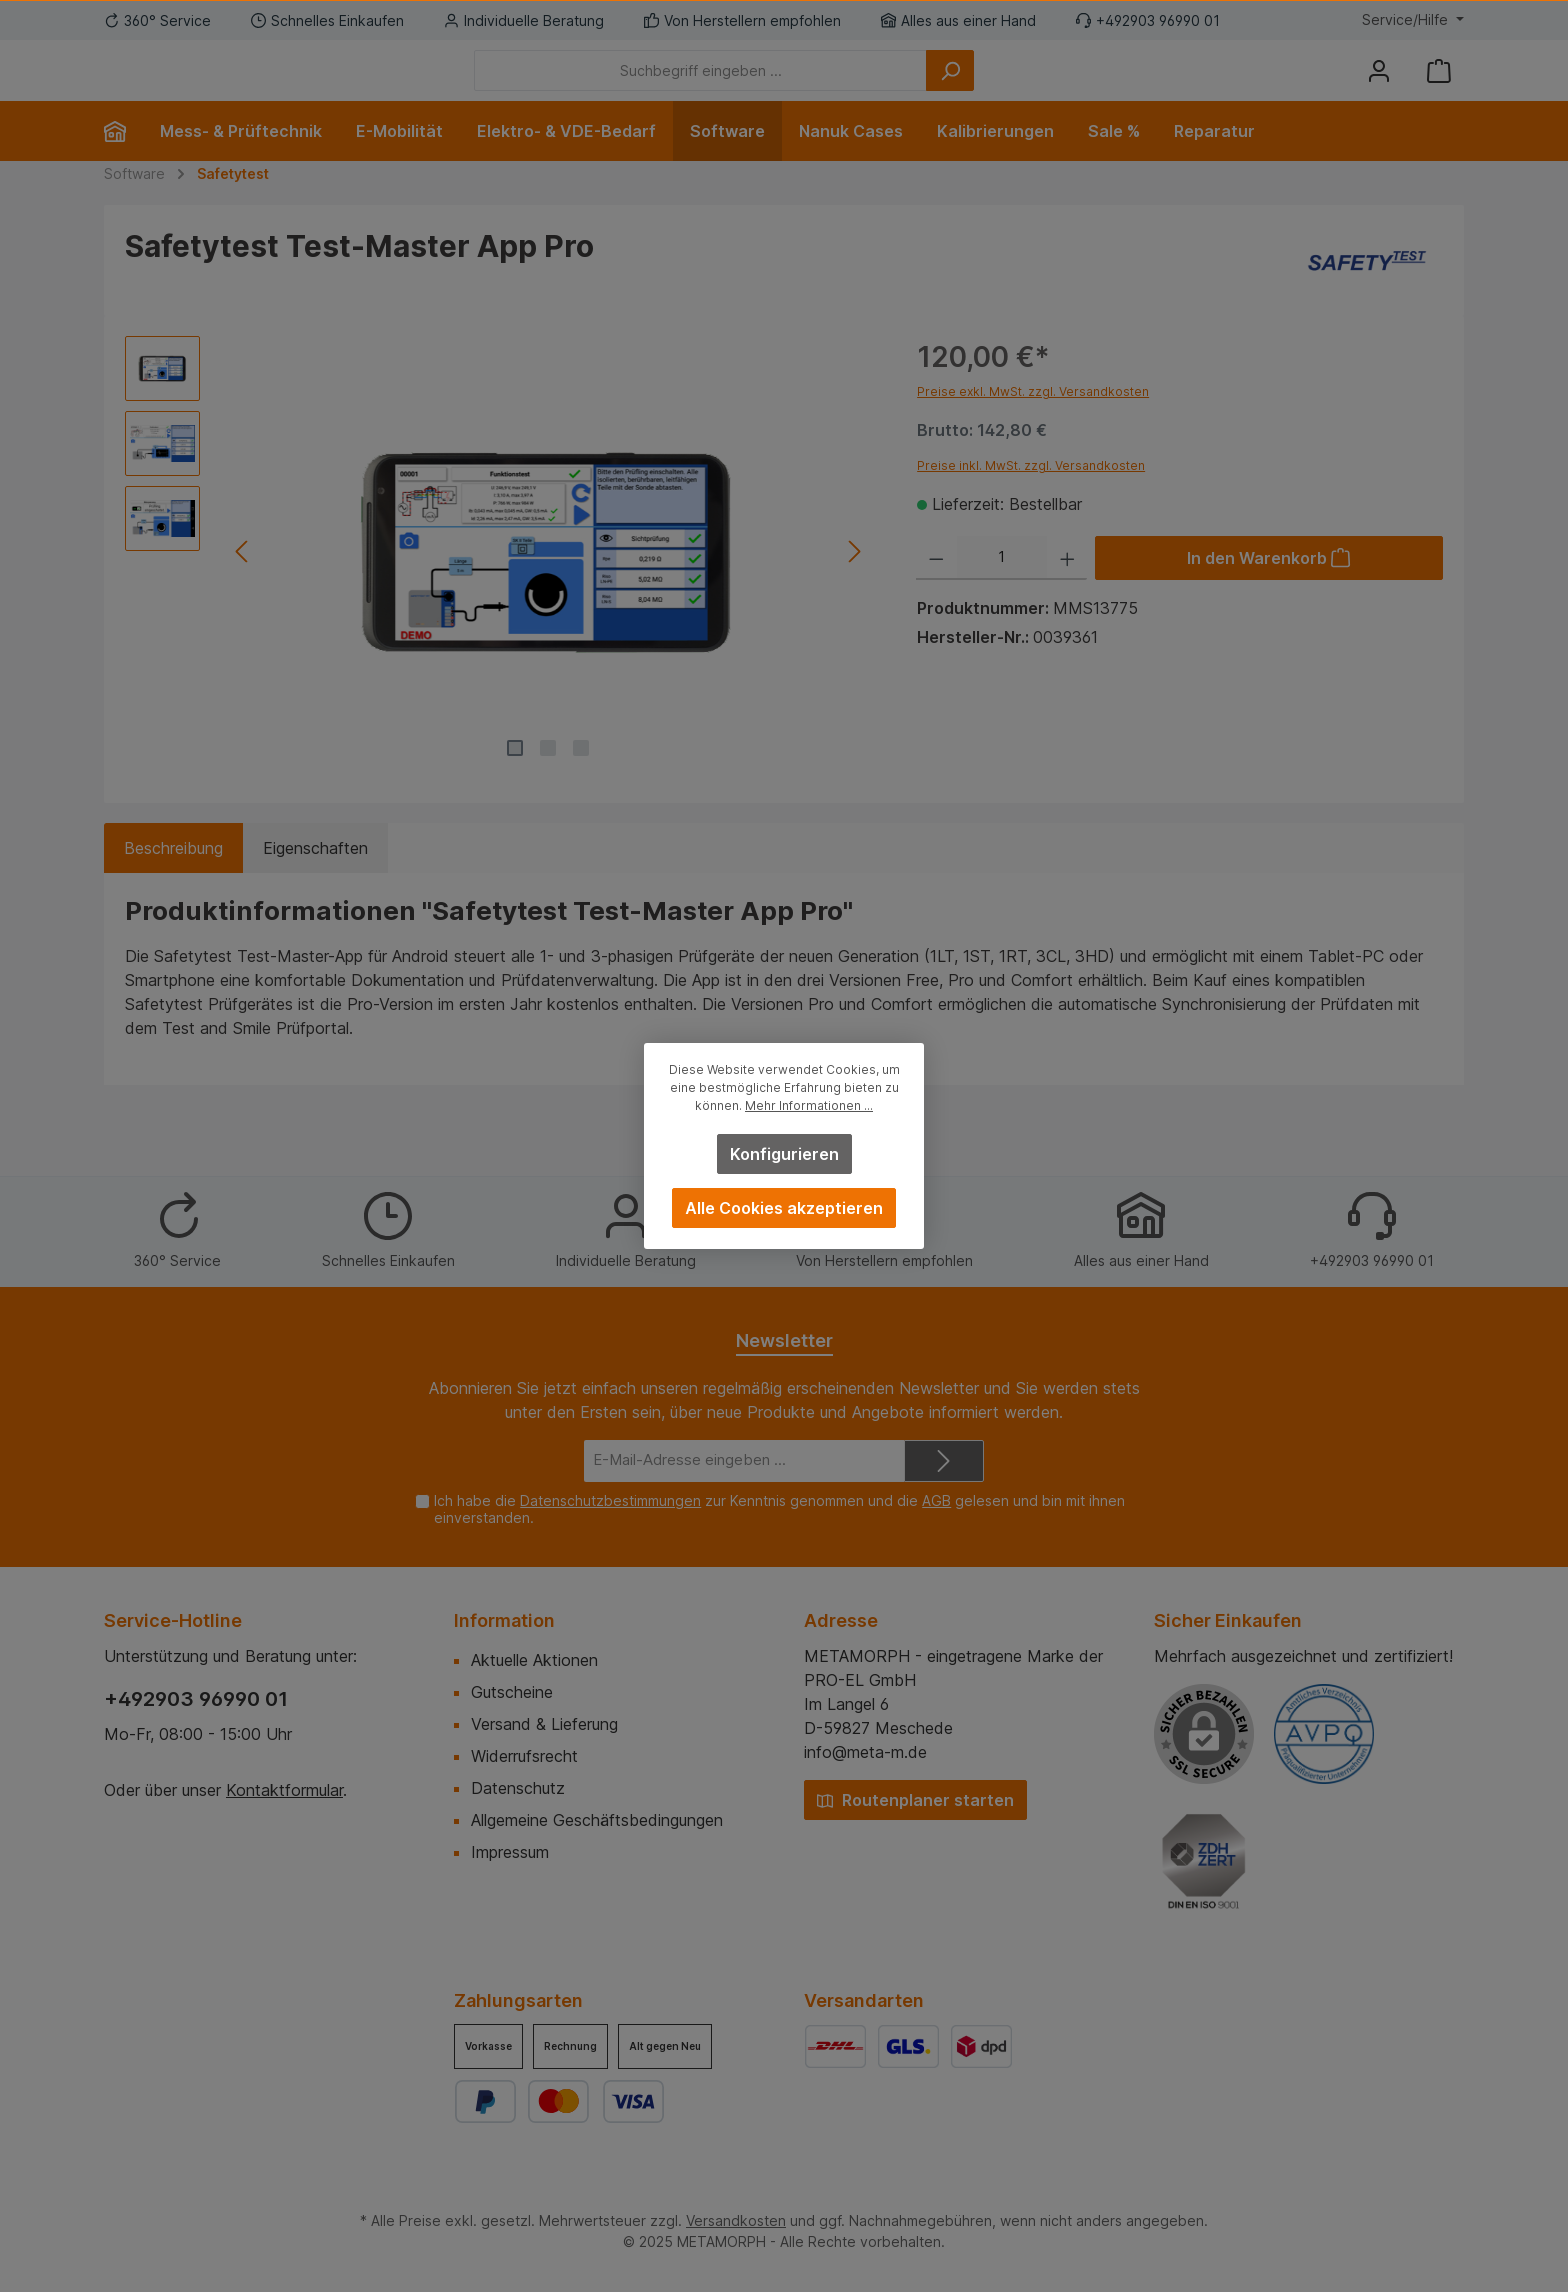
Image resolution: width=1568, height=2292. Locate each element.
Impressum (510, 1852)
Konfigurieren (784, 1154)
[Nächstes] (853, 581)
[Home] (123, 161)
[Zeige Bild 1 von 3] (515, 778)
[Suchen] (1060, 85)
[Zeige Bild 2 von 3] (548, 778)
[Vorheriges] (242, 581)
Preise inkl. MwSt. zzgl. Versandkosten (1031, 495)
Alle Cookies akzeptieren (784, 1208)
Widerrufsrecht (524, 1756)
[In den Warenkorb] (1269, 588)
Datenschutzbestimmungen (610, 1500)
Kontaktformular (284, 1790)
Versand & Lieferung (544, 1724)
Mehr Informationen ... (809, 1105)
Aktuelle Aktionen (534, 1660)
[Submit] (944, 1461)
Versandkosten (736, 2220)
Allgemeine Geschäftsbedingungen (597, 1820)
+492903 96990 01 (196, 1699)
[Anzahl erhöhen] (1067, 588)
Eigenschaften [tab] (315, 878)
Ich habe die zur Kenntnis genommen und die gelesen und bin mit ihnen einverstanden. (779, 1509)
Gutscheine (512, 1692)
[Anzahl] (1002, 588)
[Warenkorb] (1439, 85)
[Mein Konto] (1379, 85)
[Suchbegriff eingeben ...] (810, 85)
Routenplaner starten (915, 1800)
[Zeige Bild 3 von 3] (581, 778)
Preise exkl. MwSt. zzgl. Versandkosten (1033, 421)
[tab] (173, 878)
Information (504, 1620)
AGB (936, 1500)
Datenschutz (518, 1788)
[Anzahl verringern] (936, 588)
